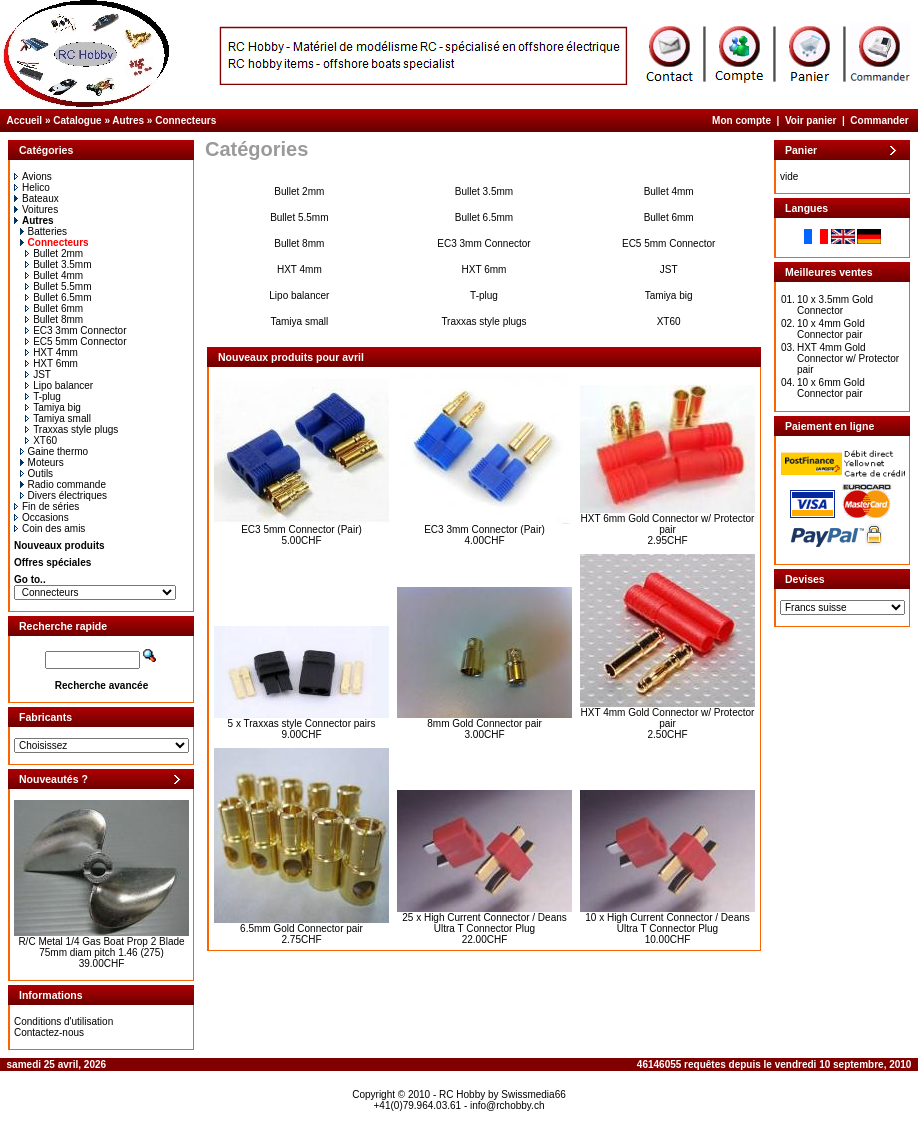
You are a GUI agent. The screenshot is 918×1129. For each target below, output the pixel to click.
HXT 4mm (51, 352)
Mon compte (741, 120)
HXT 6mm (51, 363)
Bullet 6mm (54, 308)
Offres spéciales (52, 562)
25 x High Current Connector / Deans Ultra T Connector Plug (484, 923)
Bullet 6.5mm (58, 297)
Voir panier (811, 120)
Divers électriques (63, 495)
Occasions (41, 517)
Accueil (25, 120)
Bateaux (36, 198)
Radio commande (63, 484)
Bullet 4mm (54, 275)
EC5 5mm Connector (75, 341)
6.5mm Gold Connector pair (301, 928)
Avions (33, 176)
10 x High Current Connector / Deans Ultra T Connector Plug (667, 923)
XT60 (41, 440)
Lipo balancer (59, 385)
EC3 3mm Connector (75, 330)
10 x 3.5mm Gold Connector (835, 305)
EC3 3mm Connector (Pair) (484, 529)
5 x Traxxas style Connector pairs (302, 723)
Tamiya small (58, 418)
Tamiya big (53, 407)
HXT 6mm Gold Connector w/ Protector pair (668, 524)
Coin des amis (49, 528)
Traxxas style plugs (71, 429)
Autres (128, 120)
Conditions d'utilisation (63, 1021)
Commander (879, 120)
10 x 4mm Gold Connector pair (831, 329)
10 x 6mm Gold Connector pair (831, 388)
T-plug (43, 396)
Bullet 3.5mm (58, 264)
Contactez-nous (49, 1032)
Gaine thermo (54, 451)
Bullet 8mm (54, 319)
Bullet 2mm (54, 253)
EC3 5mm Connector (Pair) (301, 529)
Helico (32, 187)
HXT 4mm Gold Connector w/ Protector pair (668, 718)
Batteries (43, 231)
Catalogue (77, 120)
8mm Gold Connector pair (484, 723)
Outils (37, 473)
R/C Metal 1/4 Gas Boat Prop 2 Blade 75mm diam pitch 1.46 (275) (101, 947)
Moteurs (42, 462)
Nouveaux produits (59, 545)
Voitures (36, 209)
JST (38, 374)
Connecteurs (185, 120)
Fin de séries (46, 506)
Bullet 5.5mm (58, 286)
